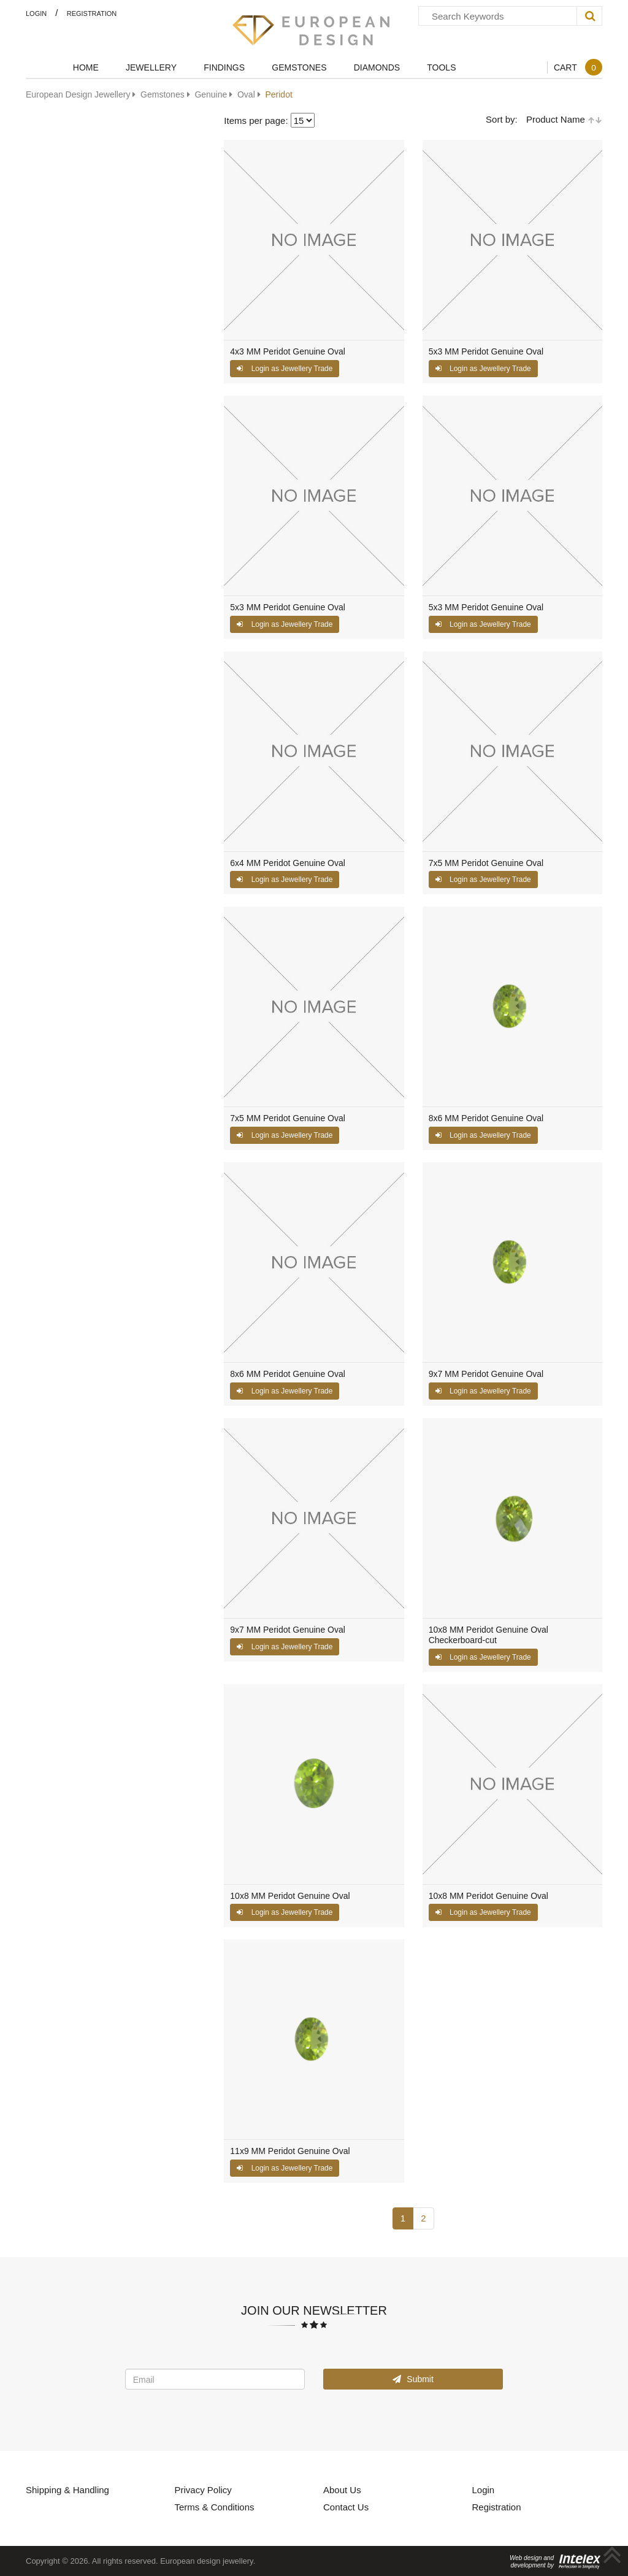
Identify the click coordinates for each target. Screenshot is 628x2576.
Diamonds (377, 67)
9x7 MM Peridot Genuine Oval (486, 1374)
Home (86, 67)
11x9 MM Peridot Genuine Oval (290, 2151)
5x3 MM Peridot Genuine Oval (486, 352)
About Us (342, 2489)
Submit (412, 2379)
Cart (577, 67)
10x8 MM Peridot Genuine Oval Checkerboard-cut (488, 1635)
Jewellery (151, 67)
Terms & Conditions (215, 2507)
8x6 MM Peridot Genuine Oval (486, 1118)
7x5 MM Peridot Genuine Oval (486, 863)
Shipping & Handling (67, 2489)
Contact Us (346, 2507)
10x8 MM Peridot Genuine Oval (290, 1896)
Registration (92, 13)
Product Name (564, 119)
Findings (224, 67)
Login (36, 13)
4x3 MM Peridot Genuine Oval (287, 352)
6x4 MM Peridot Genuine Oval (287, 863)
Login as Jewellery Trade (284, 368)
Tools (441, 67)
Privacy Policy (203, 2489)
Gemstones (299, 67)
